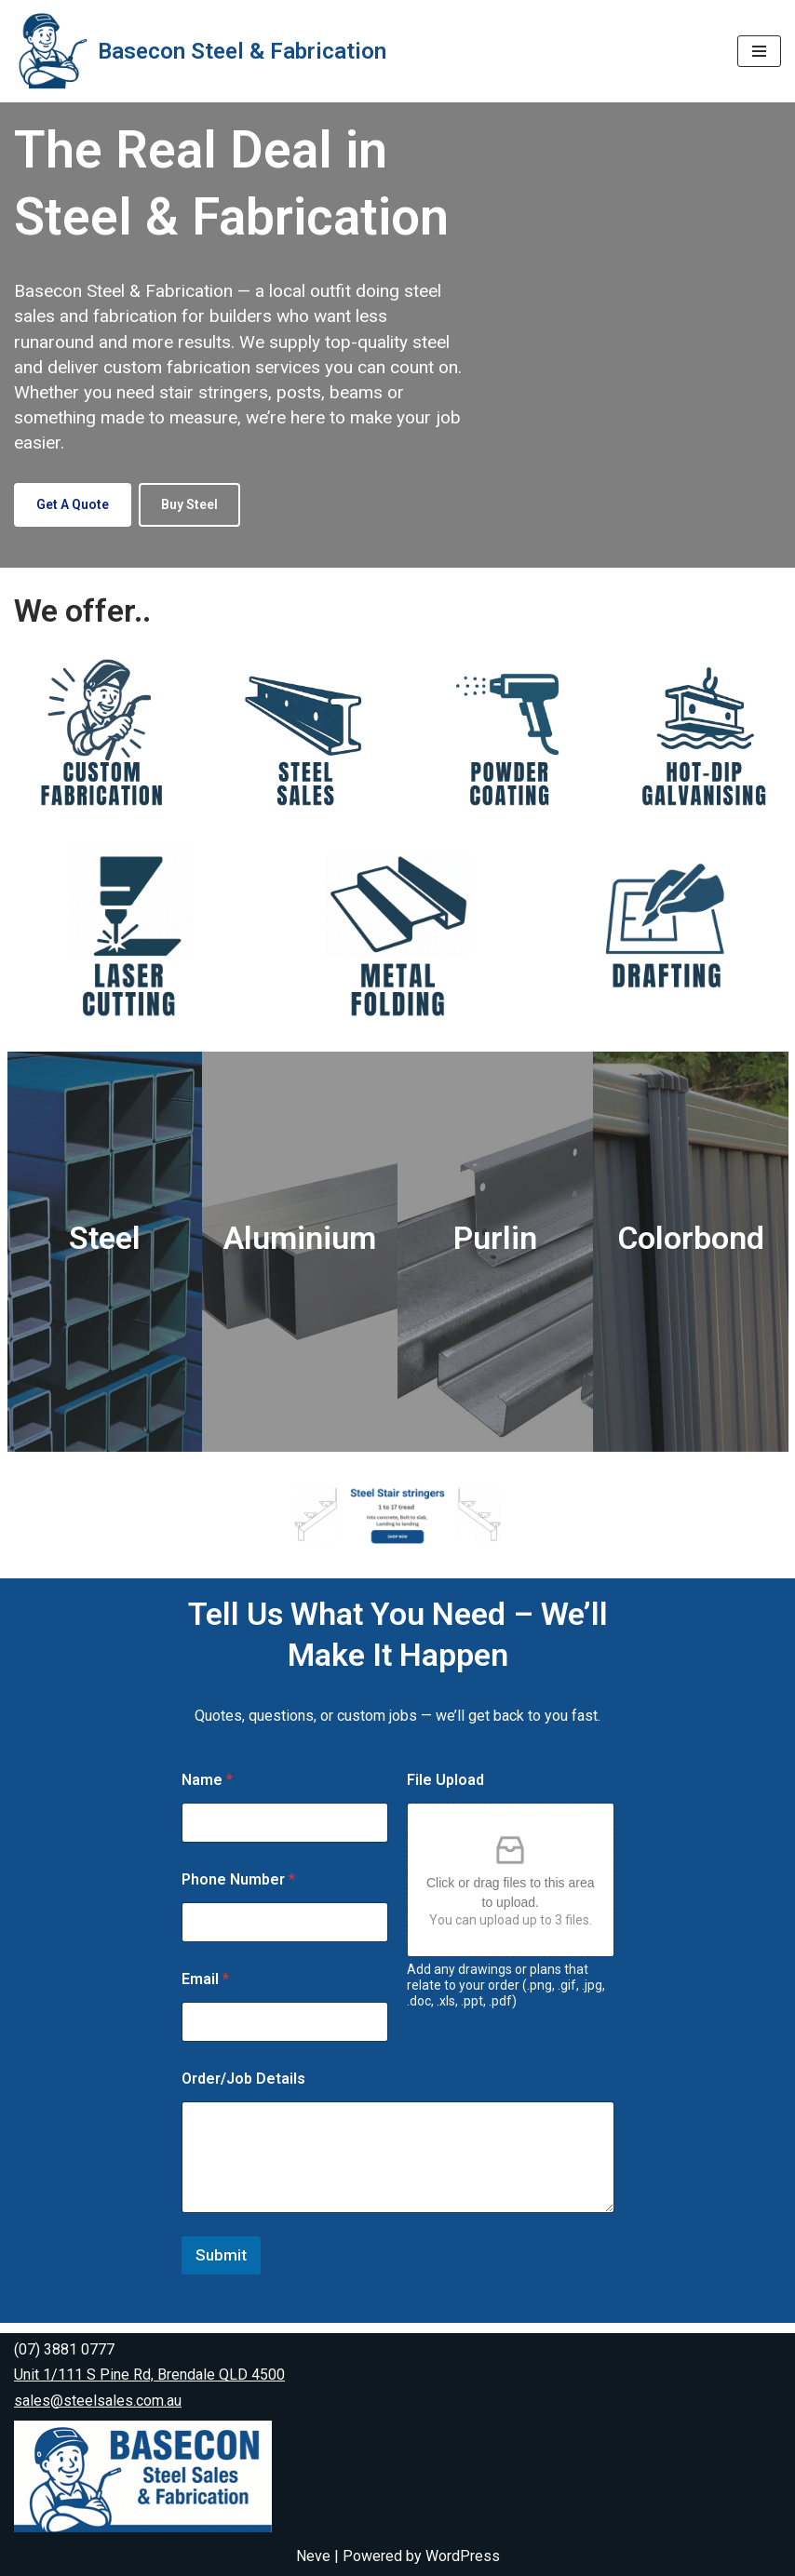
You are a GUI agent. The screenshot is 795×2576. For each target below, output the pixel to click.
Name (207, 1790)
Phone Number (238, 1889)
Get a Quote (72, 504)
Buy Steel (189, 504)
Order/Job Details (243, 2089)
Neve (313, 2556)
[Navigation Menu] (759, 51)
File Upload (445, 1790)
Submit (221, 2265)
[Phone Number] (285, 1932)
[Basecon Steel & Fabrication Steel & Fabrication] (200, 51)
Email (205, 1989)
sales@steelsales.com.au (98, 2400)
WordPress (462, 2556)
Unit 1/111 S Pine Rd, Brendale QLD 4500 (149, 2375)
